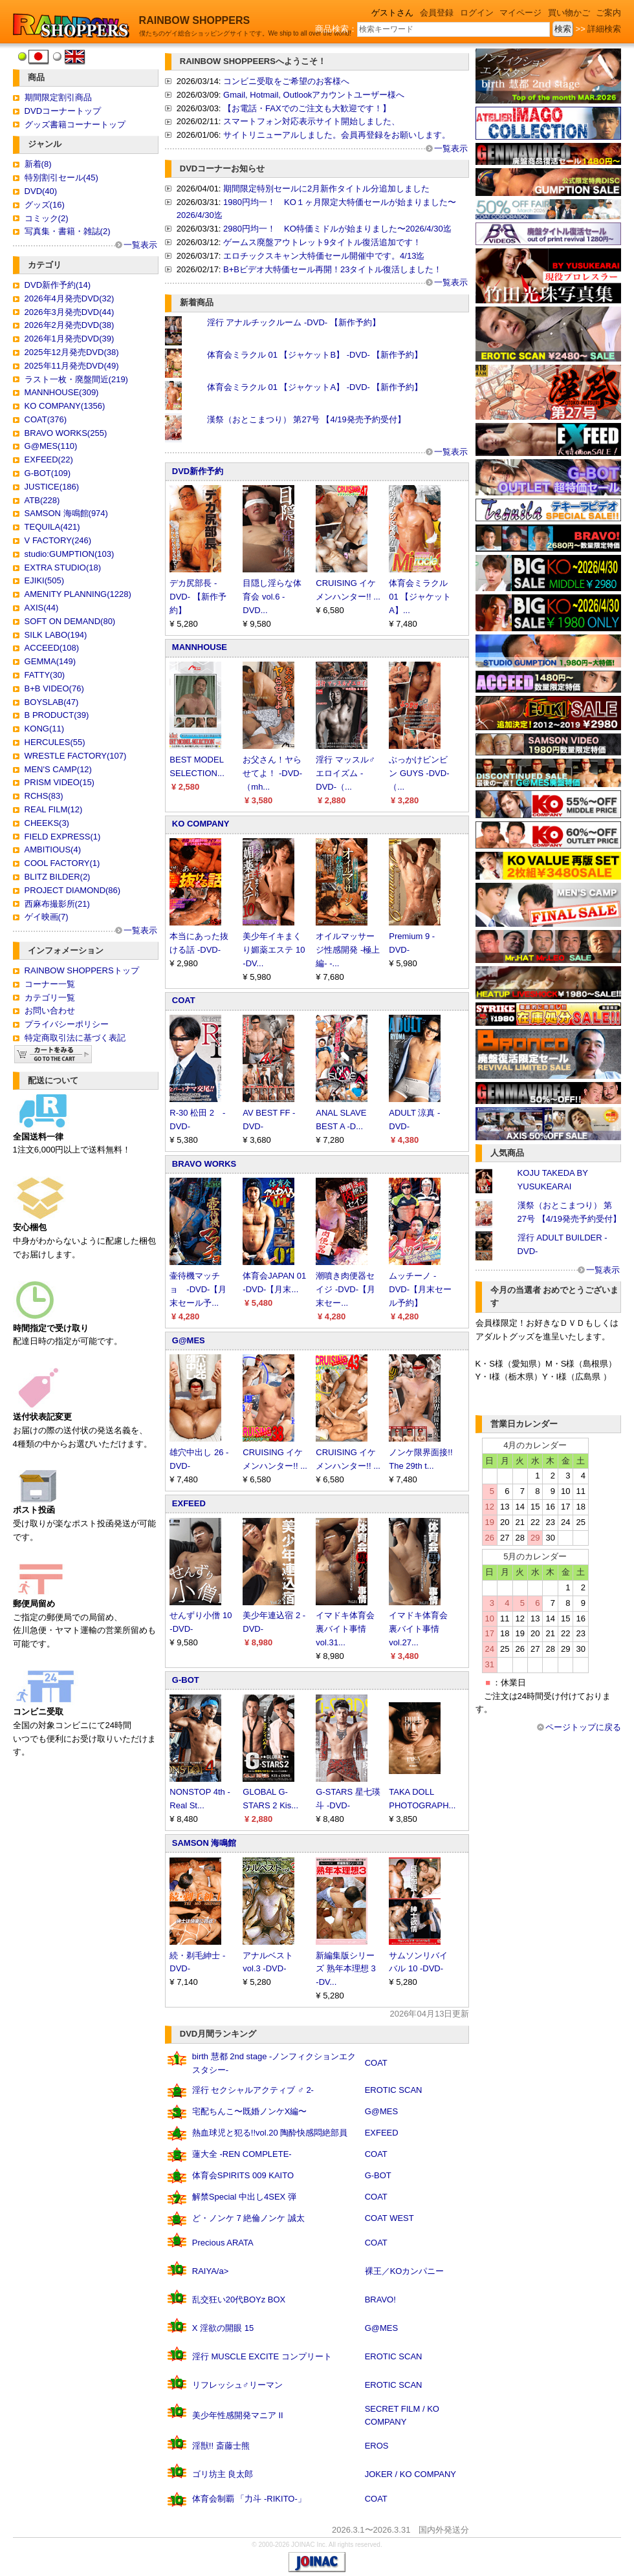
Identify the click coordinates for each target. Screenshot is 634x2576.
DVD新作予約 (197, 471)
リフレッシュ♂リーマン (237, 2385)
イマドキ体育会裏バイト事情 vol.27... (418, 1628)
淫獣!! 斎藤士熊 (221, 2446)
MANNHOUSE (199, 647)
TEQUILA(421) (52, 527)
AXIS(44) (42, 607)
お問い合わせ (50, 1010)
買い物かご (569, 12)
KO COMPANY (201, 823)
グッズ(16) (45, 205)
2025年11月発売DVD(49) (72, 366)
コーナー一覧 (50, 984)
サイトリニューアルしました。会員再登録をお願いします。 (336, 135)
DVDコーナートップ (63, 111)
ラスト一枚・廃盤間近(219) (76, 379)
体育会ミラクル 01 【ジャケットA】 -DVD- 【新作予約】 (315, 387)
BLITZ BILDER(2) (58, 877)
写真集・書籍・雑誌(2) (68, 231)
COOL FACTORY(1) (62, 863)
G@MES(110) (51, 446)
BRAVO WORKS (204, 1164)
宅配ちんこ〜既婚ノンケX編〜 (249, 2111)
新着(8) (38, 164)
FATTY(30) (45, 675)
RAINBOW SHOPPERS (194, 20)
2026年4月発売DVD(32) (70, 298)
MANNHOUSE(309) (62, 392)
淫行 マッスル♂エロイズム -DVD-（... (345, 773)
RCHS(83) (44, 796)
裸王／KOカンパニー (404, 2271)
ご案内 (608, 12)
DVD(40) (41, 191)
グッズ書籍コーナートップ (75, 124)
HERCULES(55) (55, 742)
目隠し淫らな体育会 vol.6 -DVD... (272, 596)
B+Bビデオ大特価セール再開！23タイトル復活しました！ (332, 269)
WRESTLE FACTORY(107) (76, 756)
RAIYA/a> (210, 2271)
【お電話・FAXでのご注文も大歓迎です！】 (307, 108)
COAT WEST (389, 2218)
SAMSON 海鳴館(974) (66, 513)
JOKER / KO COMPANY (410, 2474)
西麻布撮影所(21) (57, 904)
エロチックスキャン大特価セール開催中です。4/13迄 (323, 256)
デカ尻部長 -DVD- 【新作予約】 (197, 596)
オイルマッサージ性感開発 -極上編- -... (348, 949)
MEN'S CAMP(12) (58, 769)
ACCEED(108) (52, 648)
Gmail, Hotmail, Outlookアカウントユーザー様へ (313, 95)
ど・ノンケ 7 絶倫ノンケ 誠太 (248, 2218)
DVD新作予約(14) (58, 285)
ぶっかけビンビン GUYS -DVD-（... (419, 773)
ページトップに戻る (583, 1727)
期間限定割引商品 (58, 97)
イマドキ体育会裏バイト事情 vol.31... (345, 1628)
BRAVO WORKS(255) (66, 433)
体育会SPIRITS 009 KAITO (243, 2175)
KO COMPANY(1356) (65, 406)
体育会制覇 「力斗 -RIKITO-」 (249, 2499)
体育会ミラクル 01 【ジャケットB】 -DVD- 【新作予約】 (315, 355)
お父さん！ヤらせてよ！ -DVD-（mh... (272, 773)
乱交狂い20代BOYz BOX (238, 2299)
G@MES (188, 1340)
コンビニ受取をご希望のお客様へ (286, 81)
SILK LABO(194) (56, 635)
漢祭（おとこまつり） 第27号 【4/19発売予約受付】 (306, 419)
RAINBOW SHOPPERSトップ (82, 970)
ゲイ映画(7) (47, 917)
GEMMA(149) (50, 661)
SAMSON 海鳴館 (204, 1843)
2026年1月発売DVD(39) (70, 338)
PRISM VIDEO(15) (59, 782)
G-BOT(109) (48, 473)
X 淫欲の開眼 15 (223, 2328)
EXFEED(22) (49, 459)
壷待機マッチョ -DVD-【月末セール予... (197, 1289)
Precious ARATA (223, 2242)
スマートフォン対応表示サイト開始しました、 (311, 121)
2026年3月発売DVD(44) (70, 312)
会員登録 (437, 12)
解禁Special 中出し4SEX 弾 (244, 2197)
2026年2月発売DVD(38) (70, 325)
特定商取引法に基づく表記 (75, 1038)
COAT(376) (46, 419)
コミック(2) (47, 218)
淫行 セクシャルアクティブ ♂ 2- (253, 2090)
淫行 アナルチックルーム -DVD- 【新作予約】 (293, 322)
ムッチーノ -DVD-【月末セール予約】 (420, 1289)
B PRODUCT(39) (57, 715)
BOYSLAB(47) (52, 702)
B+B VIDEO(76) (54, 688)
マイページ (520, 12)
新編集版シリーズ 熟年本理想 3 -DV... (345, 1969)
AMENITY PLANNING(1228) (78, 594)
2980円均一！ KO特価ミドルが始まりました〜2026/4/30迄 (337, 228)
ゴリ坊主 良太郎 (223, 2474)
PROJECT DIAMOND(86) (73, 890)
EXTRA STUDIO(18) (63, 567)
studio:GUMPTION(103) (70, 554)
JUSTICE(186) (52, 487)
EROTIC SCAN (393, 2090)
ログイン (477, 12)
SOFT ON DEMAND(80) (70, 621)
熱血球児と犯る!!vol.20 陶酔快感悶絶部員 (270, 2133)
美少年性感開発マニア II (237, 2415)
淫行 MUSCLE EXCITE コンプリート (262, 2356)
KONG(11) (44, 728)
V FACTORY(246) (58, 540)
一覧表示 (140, 245)
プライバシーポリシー (67, 1024)
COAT (183, 1000)
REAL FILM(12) (54, 809)
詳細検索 (604, 29)
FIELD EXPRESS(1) (63, 836)
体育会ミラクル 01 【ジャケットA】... (420, 596)
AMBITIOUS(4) (53, 849)
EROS (377, 2446)
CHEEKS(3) (47, 823)
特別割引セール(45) (61, 177)
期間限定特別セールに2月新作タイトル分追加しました (326, 188)
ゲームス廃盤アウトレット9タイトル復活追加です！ (322, 242)
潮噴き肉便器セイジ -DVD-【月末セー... (345, 1289)
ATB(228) (42, 500)
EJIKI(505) (44, 580)
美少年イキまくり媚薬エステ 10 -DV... (274, 949)
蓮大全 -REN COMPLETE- (242, 2154)
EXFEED (189, 1503)
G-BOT (185, 1680)
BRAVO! (380, 2299)
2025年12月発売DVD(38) (72, 352)
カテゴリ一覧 (50, 997)
